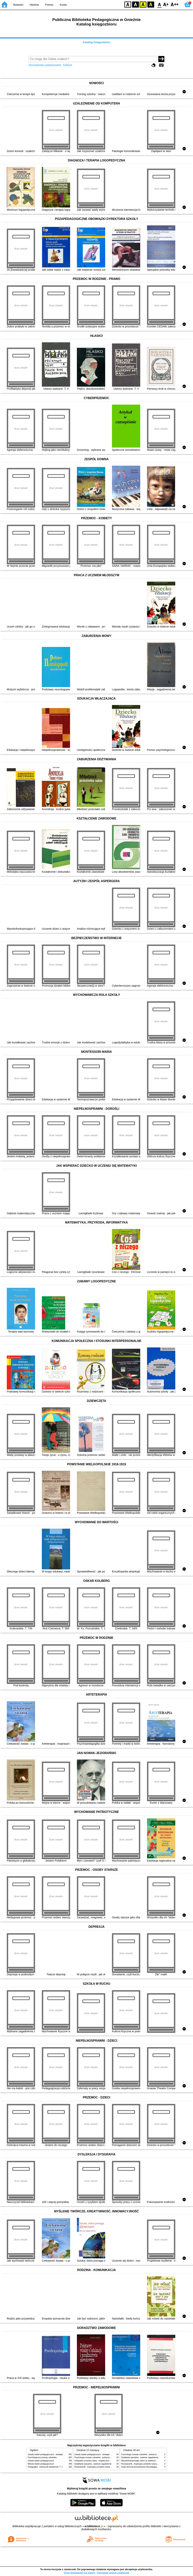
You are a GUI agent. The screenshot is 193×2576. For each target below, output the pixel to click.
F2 (174, 4)
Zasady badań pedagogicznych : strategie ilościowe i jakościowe (55, 2454)
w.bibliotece (93, 2526)
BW (135, 4)
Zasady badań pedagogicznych (41, 2461)
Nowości (18, 4)
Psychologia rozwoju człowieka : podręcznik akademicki (97, 2457)
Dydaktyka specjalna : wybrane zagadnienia (92, 2464)
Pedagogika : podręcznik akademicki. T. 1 (45, 2467)
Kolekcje (67, 64)
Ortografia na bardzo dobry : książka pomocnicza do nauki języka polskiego (106, 2461)
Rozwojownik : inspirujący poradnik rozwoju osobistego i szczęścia (102, 2467)
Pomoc (49, 4)
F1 (166, 4)
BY (151, 4)
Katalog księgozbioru (96, 42)
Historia (34, 4)
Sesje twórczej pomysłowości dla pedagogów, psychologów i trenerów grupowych (155, 2467)
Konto (63, 4)
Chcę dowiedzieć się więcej (79, 2572)
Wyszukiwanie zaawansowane (45, 64)
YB (143, 4)
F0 (159, 4)
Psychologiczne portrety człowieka (42, 2457)
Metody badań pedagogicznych (41, 2464)
